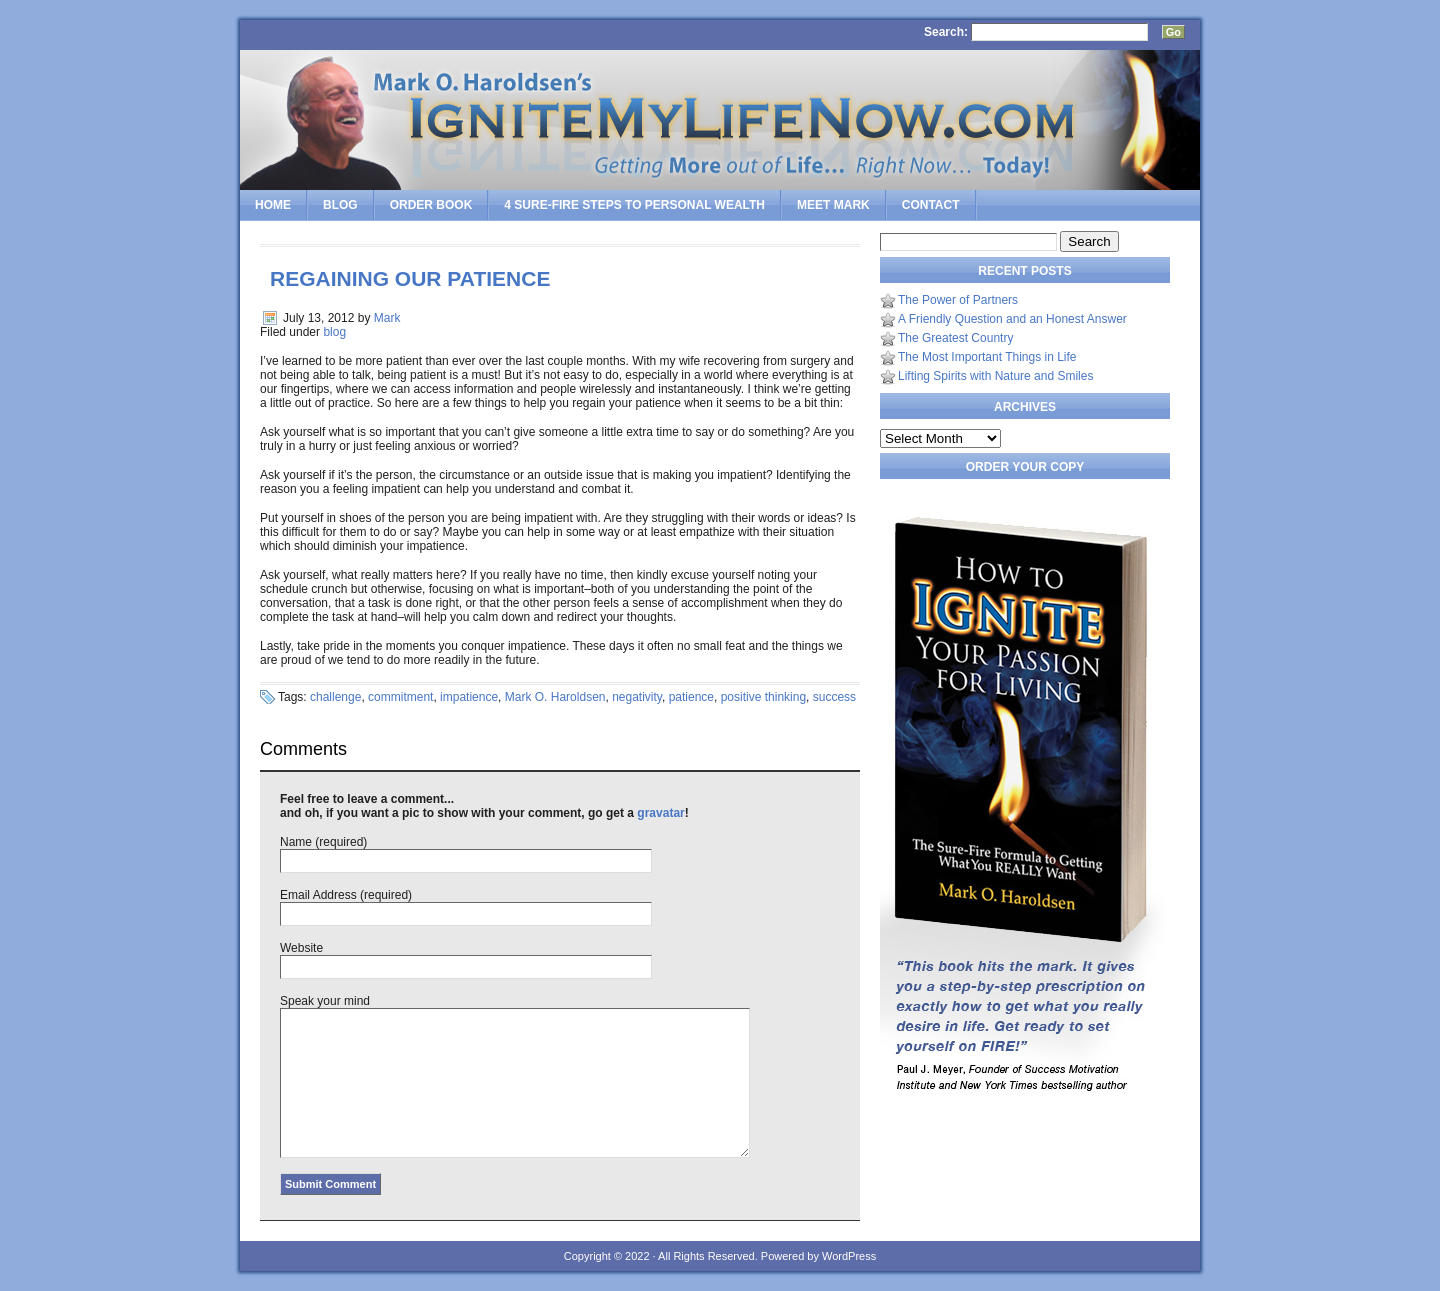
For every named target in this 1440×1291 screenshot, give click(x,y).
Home (273, 205)
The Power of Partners (958, 300)
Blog (340, 205)
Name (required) (323, 842)
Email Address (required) (346, 895)
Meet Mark (833, 205)
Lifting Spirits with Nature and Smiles (995, 376)
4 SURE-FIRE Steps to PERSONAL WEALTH (634, 205)
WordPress (849, 1256)
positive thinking (763, 697)
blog (334, 332)
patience (691, 697)
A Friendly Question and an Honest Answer (1012, 319)
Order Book (431, 205)
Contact (931, 205)
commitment (400, 697)
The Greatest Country (955, 338)
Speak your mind (325, 1001)
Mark (387, 318)
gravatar (660, 813)
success (834, 697)
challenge (335, 697)
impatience (469, 697)
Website (301, 948)
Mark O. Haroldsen (555, 697)
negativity (637, 697)
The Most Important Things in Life (987, 357)
